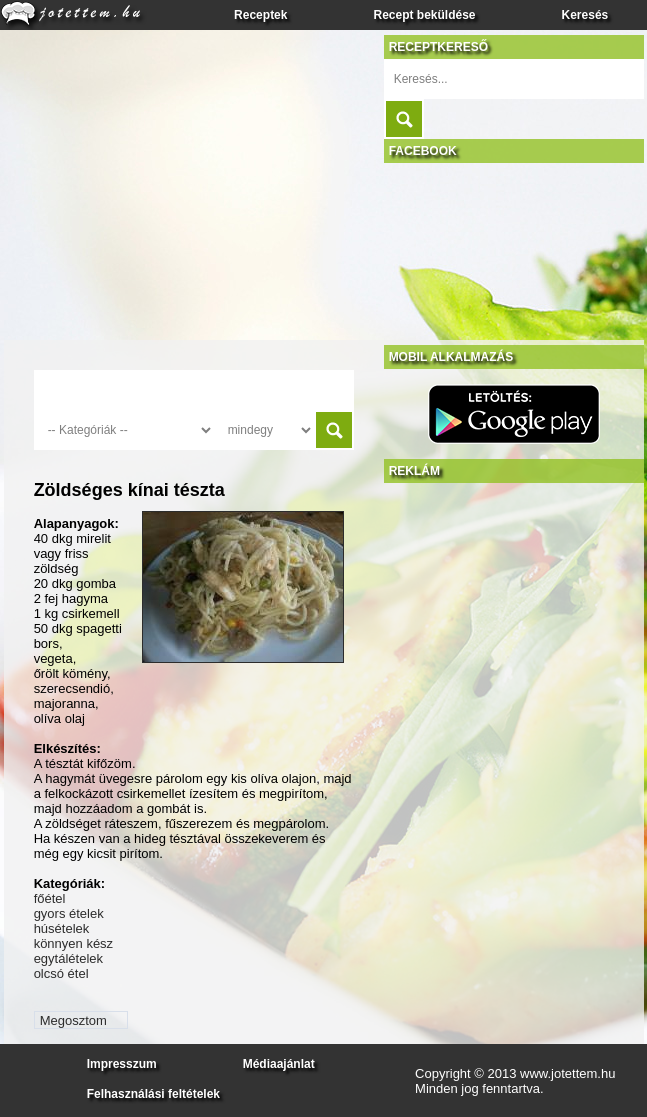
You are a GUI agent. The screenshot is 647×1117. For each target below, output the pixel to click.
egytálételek (68, 958)
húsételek (62, 928)
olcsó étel (61, 973)
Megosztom (73, 1020)
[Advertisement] (478, 558)
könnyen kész (74, 943)
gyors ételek (69, 913)
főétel (50, 898)
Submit (404, 119)
